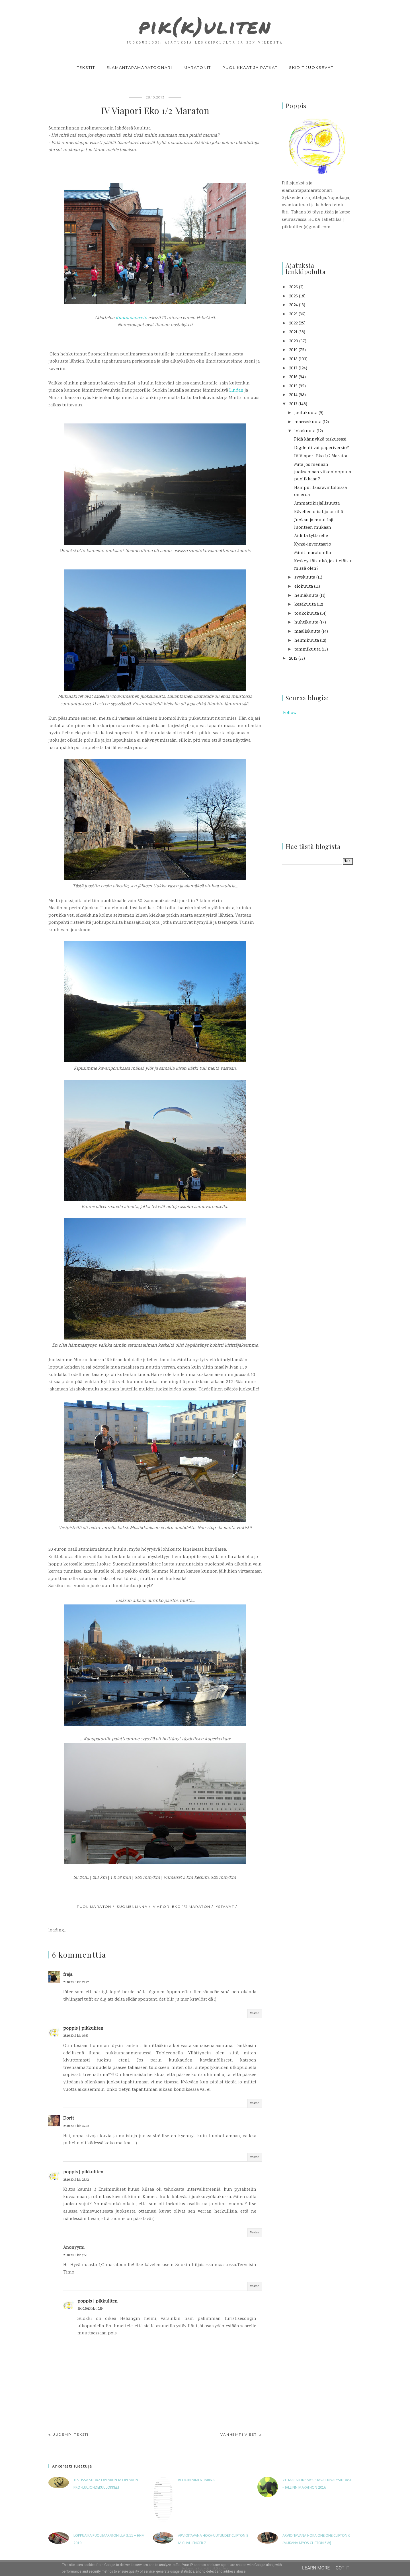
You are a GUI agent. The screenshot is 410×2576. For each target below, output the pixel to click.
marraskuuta (307, 422)
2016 (293, 377)
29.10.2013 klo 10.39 (89, 2309)
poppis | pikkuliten (83, 2028)
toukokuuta (306, 613)
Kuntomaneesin (130, 318)
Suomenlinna (132, 1906)
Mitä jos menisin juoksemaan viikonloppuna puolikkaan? (322, 472)
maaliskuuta (307, 631)
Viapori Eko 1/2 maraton (181, 1906)
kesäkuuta (305, 604)
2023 (293, 314)
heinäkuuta (306, 595)
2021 (293, 332)
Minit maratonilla (312, 553)
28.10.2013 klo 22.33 (76, 2126)
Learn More (316, 2568)
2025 (293, 296)
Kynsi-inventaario (312, 544)
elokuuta (303, 586)
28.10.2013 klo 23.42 (76, 2180)
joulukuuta (305, 413)
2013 (293, 404)
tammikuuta (307, 649)
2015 (293, 386)
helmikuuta (306, 640)
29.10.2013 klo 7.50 (75, 2255)
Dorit (68, 2118)
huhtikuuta (306, 622)
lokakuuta (304, 431)
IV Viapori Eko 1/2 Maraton (321, 456)
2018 (293, 359)
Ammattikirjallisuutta (317, 503)
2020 (293, 341)
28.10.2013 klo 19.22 (76, 1982)
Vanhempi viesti (239, 2434)
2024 (293, 305)
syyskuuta (304, 577)
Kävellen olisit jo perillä (318, 512)
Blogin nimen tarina (196, 2480)
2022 (293, 323)
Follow (289, 713)
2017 (293, 368)
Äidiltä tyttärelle (311, 536)
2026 (293, 287)
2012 (293, 658)
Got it (342, 2568)
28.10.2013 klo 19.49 (75, 2036)
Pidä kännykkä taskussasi (320, 439)
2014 (293, 395)
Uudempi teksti (70, 2434)
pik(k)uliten (205, 24)
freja (67, 1975)
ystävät (225, 1906)
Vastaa (254, 2013)
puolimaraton (94, 1906)
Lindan (236, 390)
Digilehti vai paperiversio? (321, 448)
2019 (293, 350)
